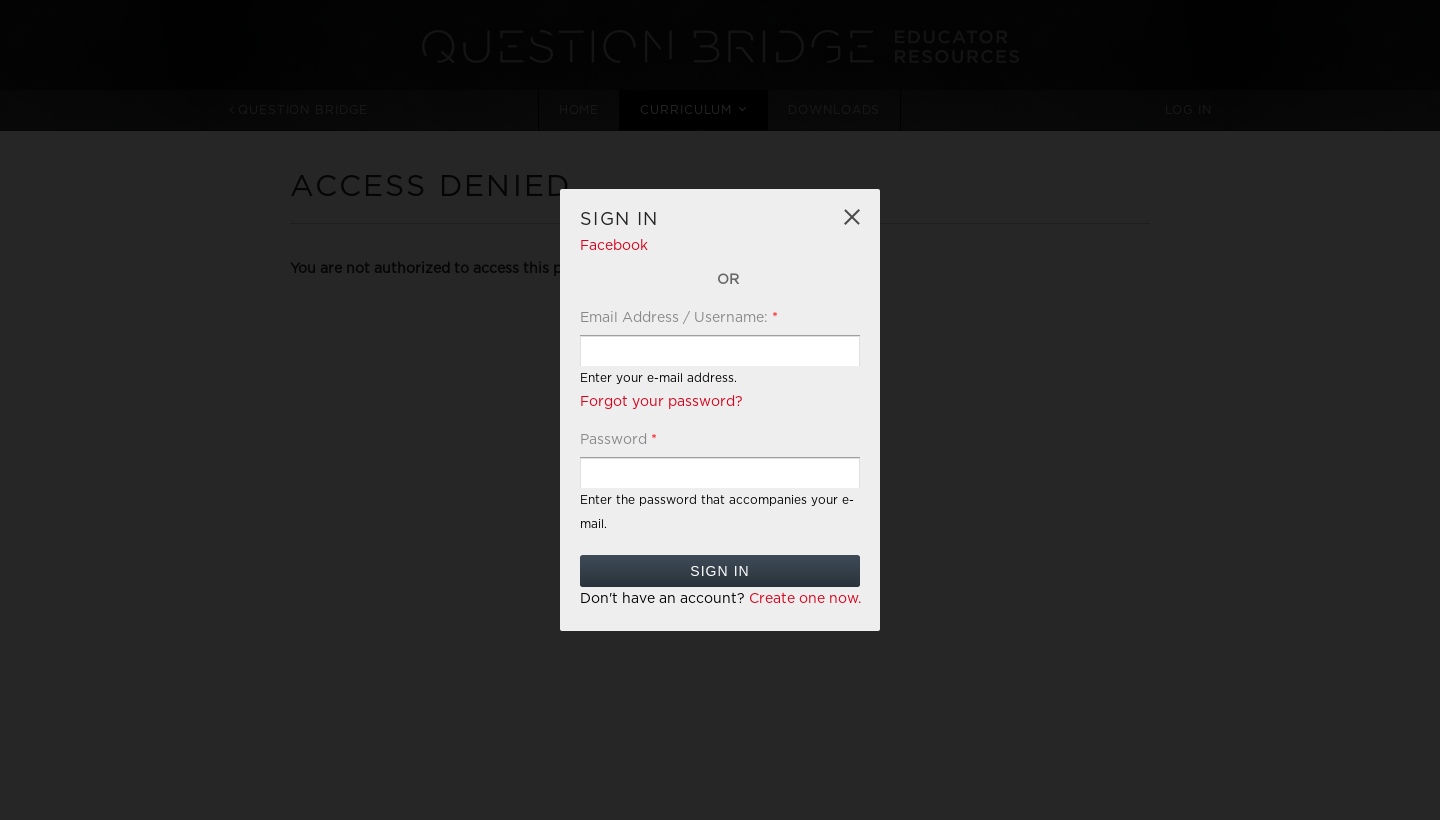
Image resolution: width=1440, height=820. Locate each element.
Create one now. (805, 599)
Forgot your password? (661, 402)
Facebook (614, 246)
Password (618, 440)
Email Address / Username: (679, 318)
